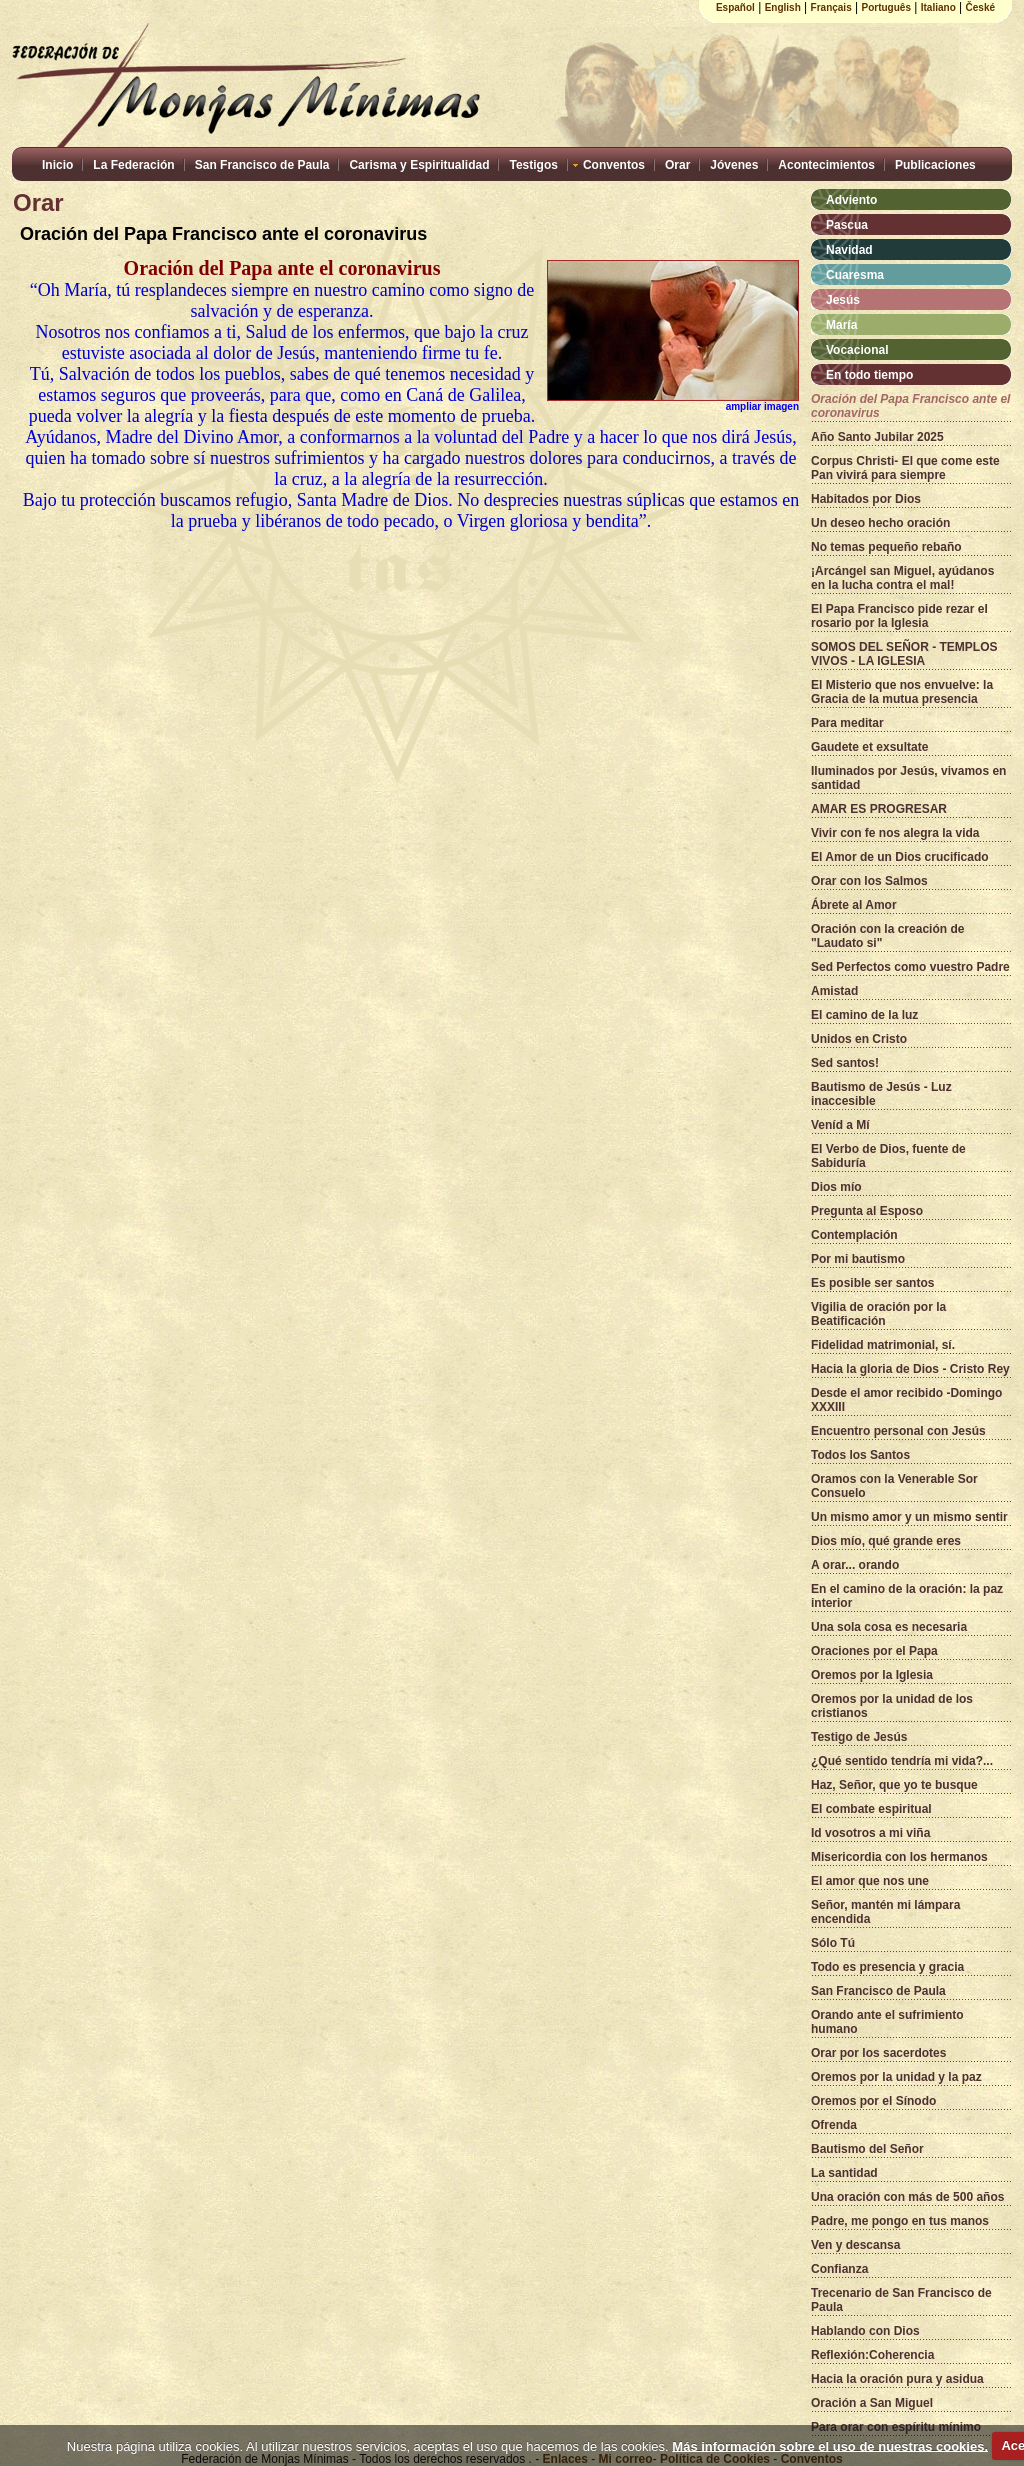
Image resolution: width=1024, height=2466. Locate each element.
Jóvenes (734, 165)
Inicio (57, 165)
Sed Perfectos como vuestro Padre (910, 967)
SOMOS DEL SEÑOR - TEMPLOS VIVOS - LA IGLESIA (904, 654)
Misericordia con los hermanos (899, 1857)
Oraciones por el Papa (874, 1651)
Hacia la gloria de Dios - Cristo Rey (910, 1369)
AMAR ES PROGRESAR (879, 809)
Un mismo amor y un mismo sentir (909, 1517)
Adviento (851, 200)
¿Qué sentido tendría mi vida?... (902, 1761)
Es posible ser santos (872, 1283)
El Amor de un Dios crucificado (900, 857)
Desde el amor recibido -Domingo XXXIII (906, 1400)
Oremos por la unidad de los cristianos (892, 1706)
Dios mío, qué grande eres (886, 1541)
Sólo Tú (833, 1943)
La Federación (133, 165)
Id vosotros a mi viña (870, 1833)
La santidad (844, 2173)
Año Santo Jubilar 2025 (877, 437)
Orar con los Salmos (869, 881)
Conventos (614, 165)
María (841, 325)
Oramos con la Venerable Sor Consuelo (894, 1486)
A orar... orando (855, 1565)
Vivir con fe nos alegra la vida (895, 833)
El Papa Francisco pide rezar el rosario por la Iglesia (899, 616)
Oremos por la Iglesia (872, 1675)
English (783, 7)
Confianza (839, 2269)
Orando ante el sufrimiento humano (887, 2022)
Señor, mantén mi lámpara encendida (885, 1912)
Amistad (834, 991)
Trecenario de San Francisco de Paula (901, 2300)
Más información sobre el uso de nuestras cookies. (830, 2445)
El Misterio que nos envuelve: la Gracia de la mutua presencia (902, 692)
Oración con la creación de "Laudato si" (887, 936)
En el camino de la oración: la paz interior (907, 1596)
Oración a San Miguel (872, 2403)
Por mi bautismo (858, 1259)
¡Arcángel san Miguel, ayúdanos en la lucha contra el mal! (902, 578)
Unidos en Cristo (859, 1039)
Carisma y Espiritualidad (419, 165)
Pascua (847, 225)
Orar (677, 165)
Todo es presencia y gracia (887, 1967)
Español (735, 7)
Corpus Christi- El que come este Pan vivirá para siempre (905, 468)
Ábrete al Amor (854, 905)
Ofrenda (834, 2125)
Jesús (843, 300)
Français (831, 7)
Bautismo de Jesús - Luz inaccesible (881, 1094)
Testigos (533, 165)
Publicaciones (935, 165)
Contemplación (854, 1235)
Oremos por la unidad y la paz (896, 2077)
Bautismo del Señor (867, 2149)
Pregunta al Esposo (867, 1211)
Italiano (938, 7)
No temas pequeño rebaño (886, 547)
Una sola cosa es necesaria (889, 1627)
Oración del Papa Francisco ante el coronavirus (910, 406)
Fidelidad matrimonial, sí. (883, 1345)
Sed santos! (845, 1063)
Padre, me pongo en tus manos (900, 2221)
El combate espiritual (871, 1809)
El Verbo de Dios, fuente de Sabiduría (888, 1156)
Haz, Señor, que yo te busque (894, 1785)
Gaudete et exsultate (869, 747)
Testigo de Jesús (859, 1737)
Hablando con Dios (865, 2331)
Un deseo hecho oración (880, 523)
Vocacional (857, 350)
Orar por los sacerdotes (878, 2053)
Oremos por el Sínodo (873, 2101)
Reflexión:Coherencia (872, 2355)
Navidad (849, 250)
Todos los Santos (860, 1455)
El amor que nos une (870, 1881)
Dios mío (836, 1187)
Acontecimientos (826, 165)
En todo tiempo (869, 375)
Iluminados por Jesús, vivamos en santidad (908, 778)
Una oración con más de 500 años (907, 2197)
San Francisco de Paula (262, 165)
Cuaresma (855, 275)
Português (886, 7)
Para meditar (847, 723)
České (980, 7)
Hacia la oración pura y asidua (897, 2379)
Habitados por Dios (866, 499)
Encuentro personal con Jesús (898, 1431)
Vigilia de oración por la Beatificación (878, 1314)
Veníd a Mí (840, 1125)
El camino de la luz (864, 1015)
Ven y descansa (855, 2245)
